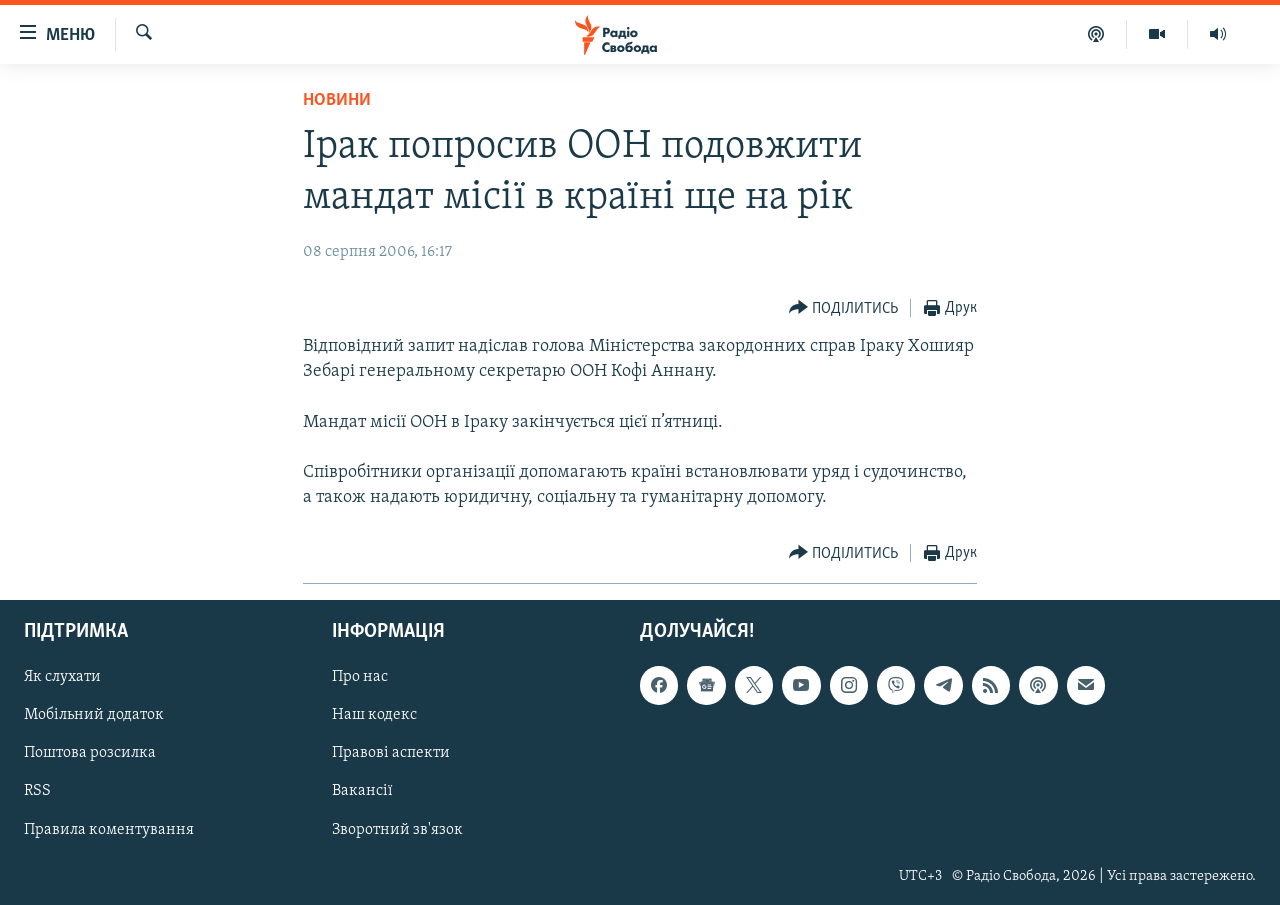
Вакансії (362, 792)
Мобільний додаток (94, 716)
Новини (337, 100)
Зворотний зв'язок (397, 830)
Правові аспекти (391, 754)
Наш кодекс (374, 716)
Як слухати (62, 678)
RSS (37, 792)
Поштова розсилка (90, 754)
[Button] (844, 308)
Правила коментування (109, 830)
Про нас (360, 678)
